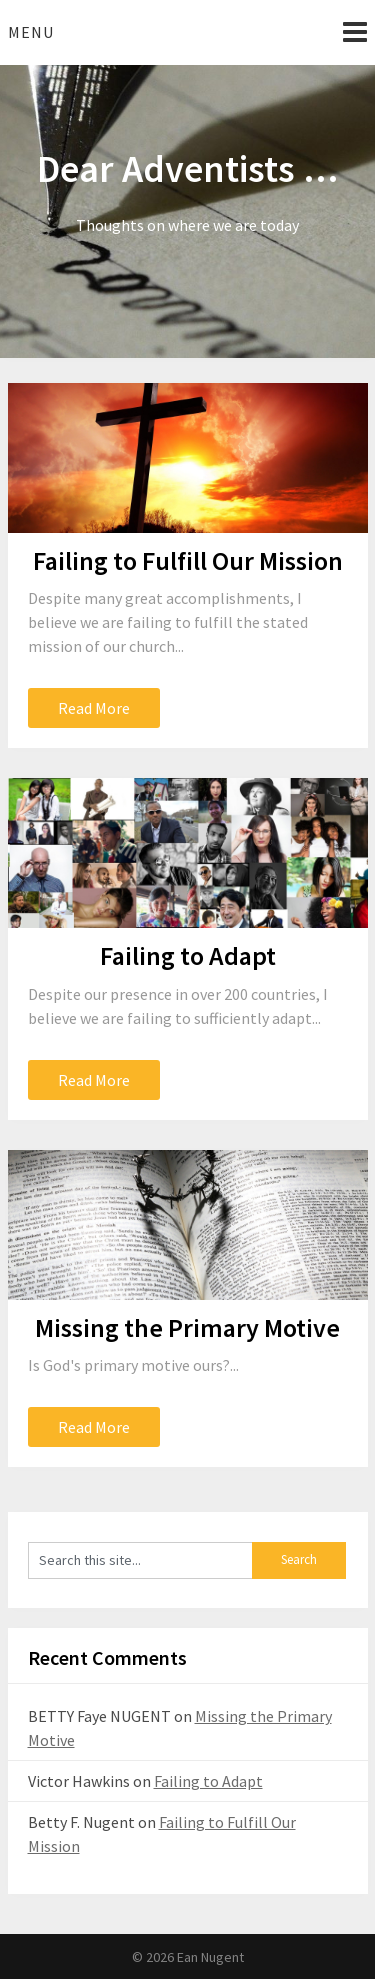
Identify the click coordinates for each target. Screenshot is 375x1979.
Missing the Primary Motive (187, 1327)
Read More (94, 708)
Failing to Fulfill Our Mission (188, 560)
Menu (31, 32)
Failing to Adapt (188, 955)
